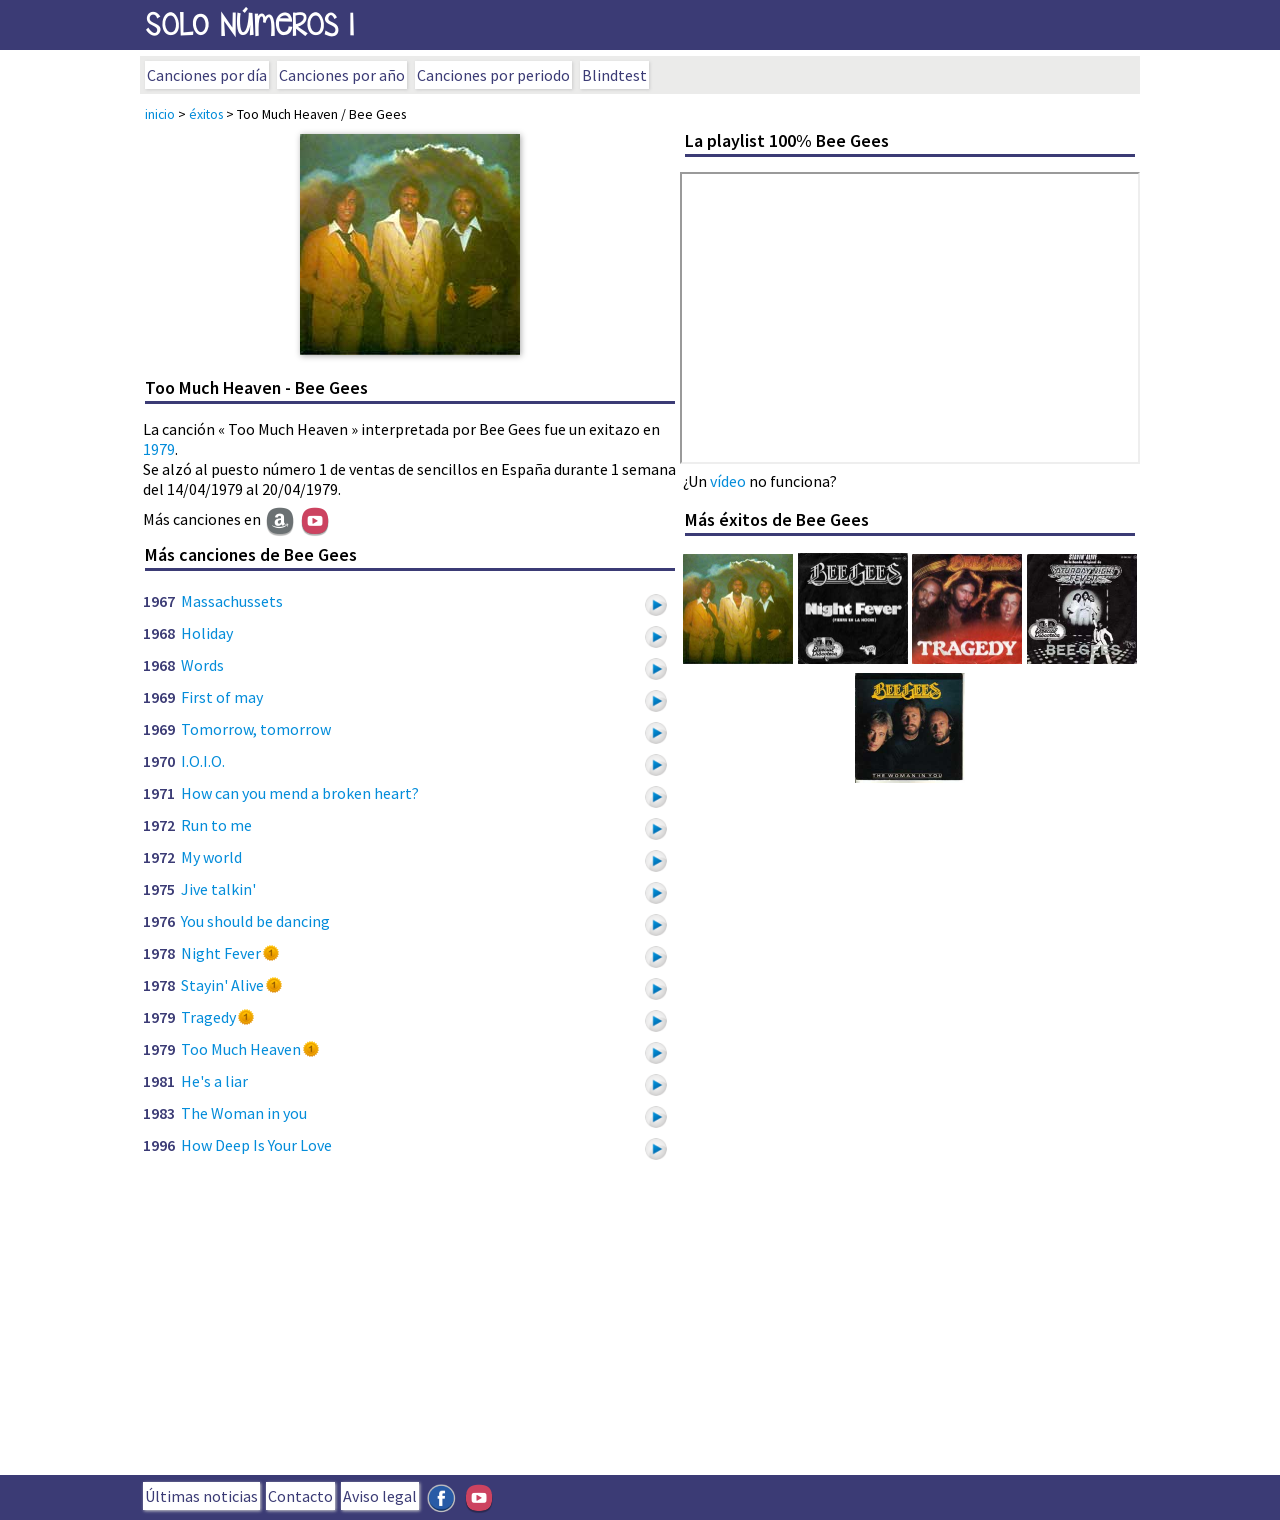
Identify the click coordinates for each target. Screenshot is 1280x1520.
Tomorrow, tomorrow (256, 729)
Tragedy (208, 1017)
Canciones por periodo (493, 75)
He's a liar (214, 1081)
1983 (159, 1113)
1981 (159, 1081)
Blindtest (614, 75)
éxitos (206, 114)
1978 (159, 953)
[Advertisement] (640, 1325)
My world (211, 857)
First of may (222, 697)
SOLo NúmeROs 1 (249, 24)
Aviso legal (380, 1496)
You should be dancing (255, 921)
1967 (159, 601)
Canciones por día (207, 75)
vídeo (728, 481)
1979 (159, 449)
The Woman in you (244, 1113)
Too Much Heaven (241, 1049)
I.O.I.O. (203, 761)
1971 (159, 793)
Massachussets (232, 601)
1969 (159, 697)
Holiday (207, 633)
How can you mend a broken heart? (300, 793)
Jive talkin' (218, 889)
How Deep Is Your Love (256, 1145)
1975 (159, 889)
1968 (159, 633)
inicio (160, 114)
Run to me (216, 825)
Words (202, 665)
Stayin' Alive (222, 985)
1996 (159, 1145)
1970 (159, 761)
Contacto (300, 1496)
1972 (159, 825)
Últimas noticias (201, 1496)
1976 (159, 921)
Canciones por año (342, 75)
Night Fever (221, 953)
